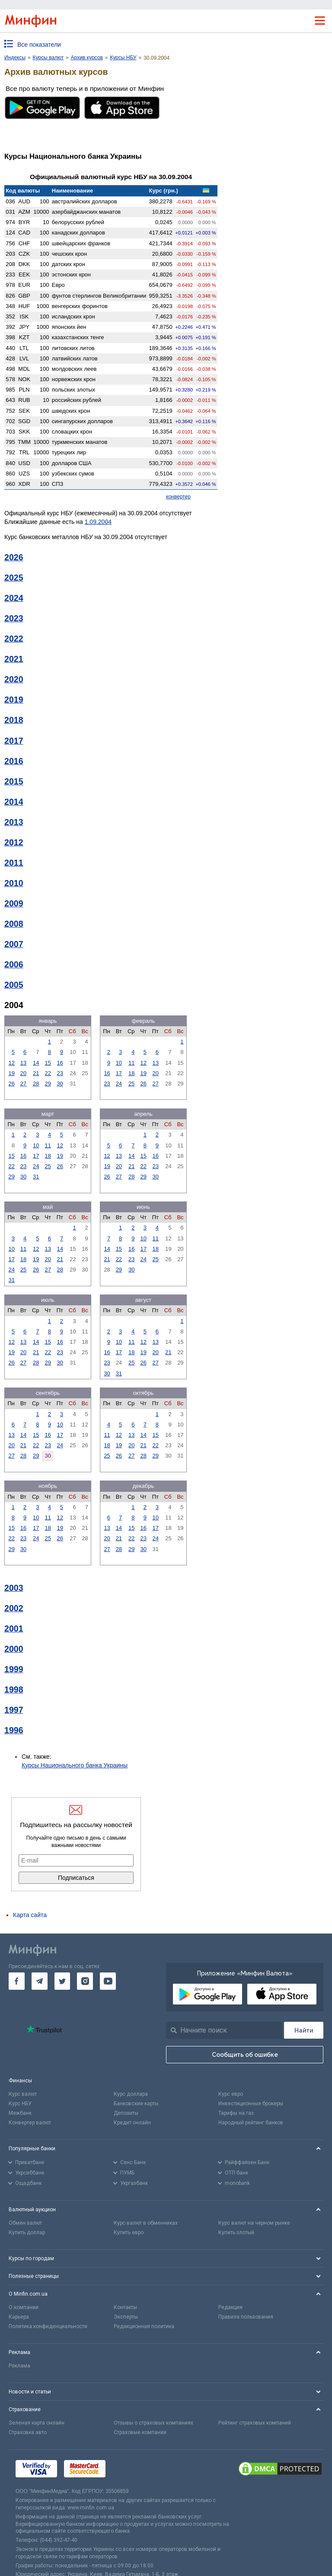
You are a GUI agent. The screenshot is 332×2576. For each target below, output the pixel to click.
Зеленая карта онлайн (36, 2423)
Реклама (19, 2366)
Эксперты (126, 2317)
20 (23, 1073)
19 (11, 1073)
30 (60, 1083)
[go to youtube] (108, 1981)
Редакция (230, 2307)
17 (119, 1073)
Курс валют (23, 2094)
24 (119, 1083)
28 (36, 1083)
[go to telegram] (40, 1981)
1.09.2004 (98, 521)
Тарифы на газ (236, 2113)
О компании (23, 2307)
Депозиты (126, 2113)
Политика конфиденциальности (48, 2326)
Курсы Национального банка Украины (75, 1765)
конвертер (178, 497)
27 (23, 1083)
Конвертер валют (30, 2123)
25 (131, 1083)
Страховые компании (140, 2432)
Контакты (125, 2307)
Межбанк (20, 2113)
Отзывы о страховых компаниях (153, 2423)
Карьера (19, 2317)
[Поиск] (303, 2030)
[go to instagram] (85, 1981)
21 (36, 1073)
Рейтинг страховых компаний (254, 2423)
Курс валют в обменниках (146, 2223)
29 (48, 1083)
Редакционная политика (144, 2326)
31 (36, 1176)
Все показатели (39, 44)
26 (11, 1083)
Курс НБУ (20, 2104)
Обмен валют (25, 2223)
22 (48, 1073)
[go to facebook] (17, 1981)
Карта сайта (30, 1914)
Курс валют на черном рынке (254, 2223)
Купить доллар (27, 2232)
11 (131, 1063)
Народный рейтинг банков (250, 2123)
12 (11, 1063)
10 (119, 1063)
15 (48, 1063)
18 (131, 1073)
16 (60, 1063)
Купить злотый (236, 2232)
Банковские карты (136, 2104)
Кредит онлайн (132, 2123)
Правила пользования (245, 2317)
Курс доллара (131, 2094)
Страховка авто (28, 2432)
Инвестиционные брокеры (250, 2104)
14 (36, 1063)
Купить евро (129, 2232)
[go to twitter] (62, 1981)
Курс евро (230, 2094)
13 (23, 1063)
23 (60, 1073)
